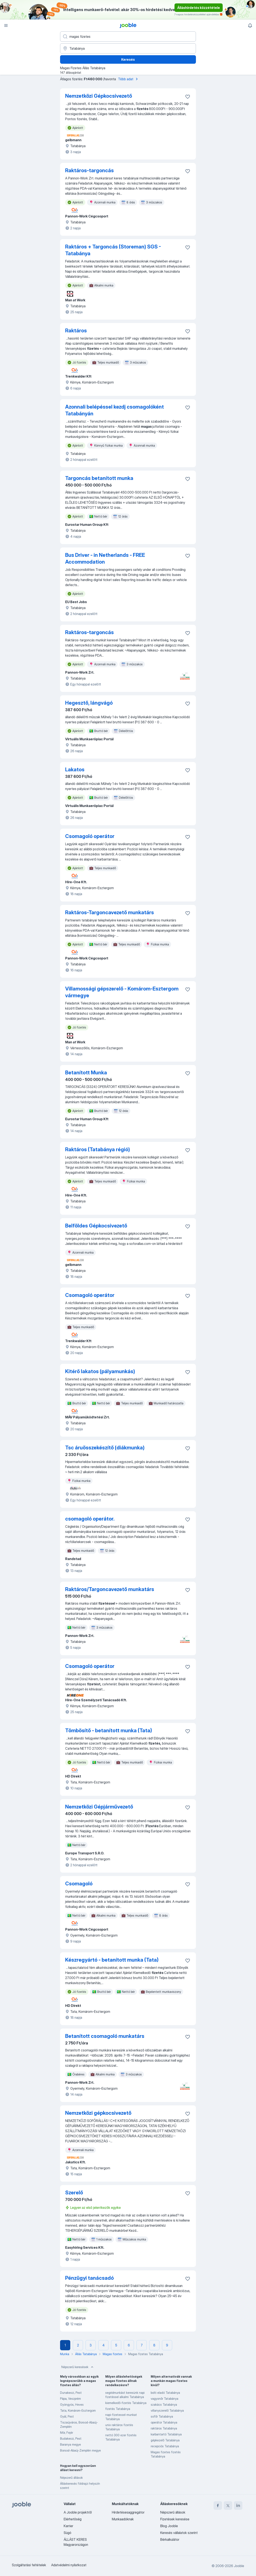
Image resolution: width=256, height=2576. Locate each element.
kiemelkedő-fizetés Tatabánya (125, 2403)
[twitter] (228, 2505)
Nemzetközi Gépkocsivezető (98, 96)
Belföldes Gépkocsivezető (96, 1226)
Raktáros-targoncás (89, 170)
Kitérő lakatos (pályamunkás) (100, 1371)
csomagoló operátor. (89, 1519)
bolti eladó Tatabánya (165, 2392)
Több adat (128, 79)
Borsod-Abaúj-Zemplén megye (80, 2450)
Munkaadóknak (123, 2519)
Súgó (67, 2533)
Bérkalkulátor (169, 2539)
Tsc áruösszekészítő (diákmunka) (105, 1448)
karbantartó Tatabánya (166, 2434)
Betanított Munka (86, 1072)
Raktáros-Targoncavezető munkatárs (109, 912)
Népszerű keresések (77, 2367)
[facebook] (218, 2505)
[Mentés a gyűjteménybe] (187, 96)
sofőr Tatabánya (162, 2416)
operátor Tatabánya (164, 2422)
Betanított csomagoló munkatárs (104, 2036)
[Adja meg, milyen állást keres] (128, 36)
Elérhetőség (73, 2519)
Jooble (239, 2566)
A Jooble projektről (78, 2512)
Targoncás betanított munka (99, 478)
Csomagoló (79, 1884)
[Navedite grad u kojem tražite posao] (128, 48)
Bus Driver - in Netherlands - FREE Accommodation (105, 558)
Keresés (128, 59)
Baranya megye (70, 2444)
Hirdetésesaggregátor (128, 2512)
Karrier (68, 2526)
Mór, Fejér (66, 2432)
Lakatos (74, 769)
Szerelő (74, 2192)
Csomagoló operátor (89, 836)
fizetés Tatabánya (117, 2409)
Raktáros (76, 330)
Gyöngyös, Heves (72, 2404)
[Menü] (6, 25)
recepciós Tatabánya (165, 2446)
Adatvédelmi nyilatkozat (68, 2565)
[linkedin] (238, 2505)
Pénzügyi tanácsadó (89, 2278)
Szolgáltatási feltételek (29, 2565)
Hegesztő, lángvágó (89, 703)
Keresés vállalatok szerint (179, 2533)
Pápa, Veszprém (70, 2398)
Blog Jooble (169, 2526)
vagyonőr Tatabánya (164, 2398)
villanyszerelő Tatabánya (167, 2410)
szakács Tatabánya (164, 2404)
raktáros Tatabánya (164, 2428)
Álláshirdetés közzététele (198, 8)
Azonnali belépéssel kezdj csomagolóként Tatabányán (114, 410)
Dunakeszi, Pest (71, 2392)
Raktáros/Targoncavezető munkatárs (109, 1589)
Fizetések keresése (174, 2519)
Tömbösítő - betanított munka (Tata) (108, 1730)
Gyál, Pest (67, 2416)
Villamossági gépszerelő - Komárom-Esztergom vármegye (122, 992)
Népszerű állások (71, 2477)
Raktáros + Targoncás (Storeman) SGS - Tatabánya (113, 250)
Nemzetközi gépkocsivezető (98, 2113)
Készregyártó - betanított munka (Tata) (112, 1960)
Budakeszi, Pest (71, 2438)
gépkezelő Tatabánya (165, 2440)
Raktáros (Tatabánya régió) (97, 1149)
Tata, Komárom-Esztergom (78, 2410)
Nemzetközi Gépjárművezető (99, 1807)
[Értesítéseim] (250, 25)
